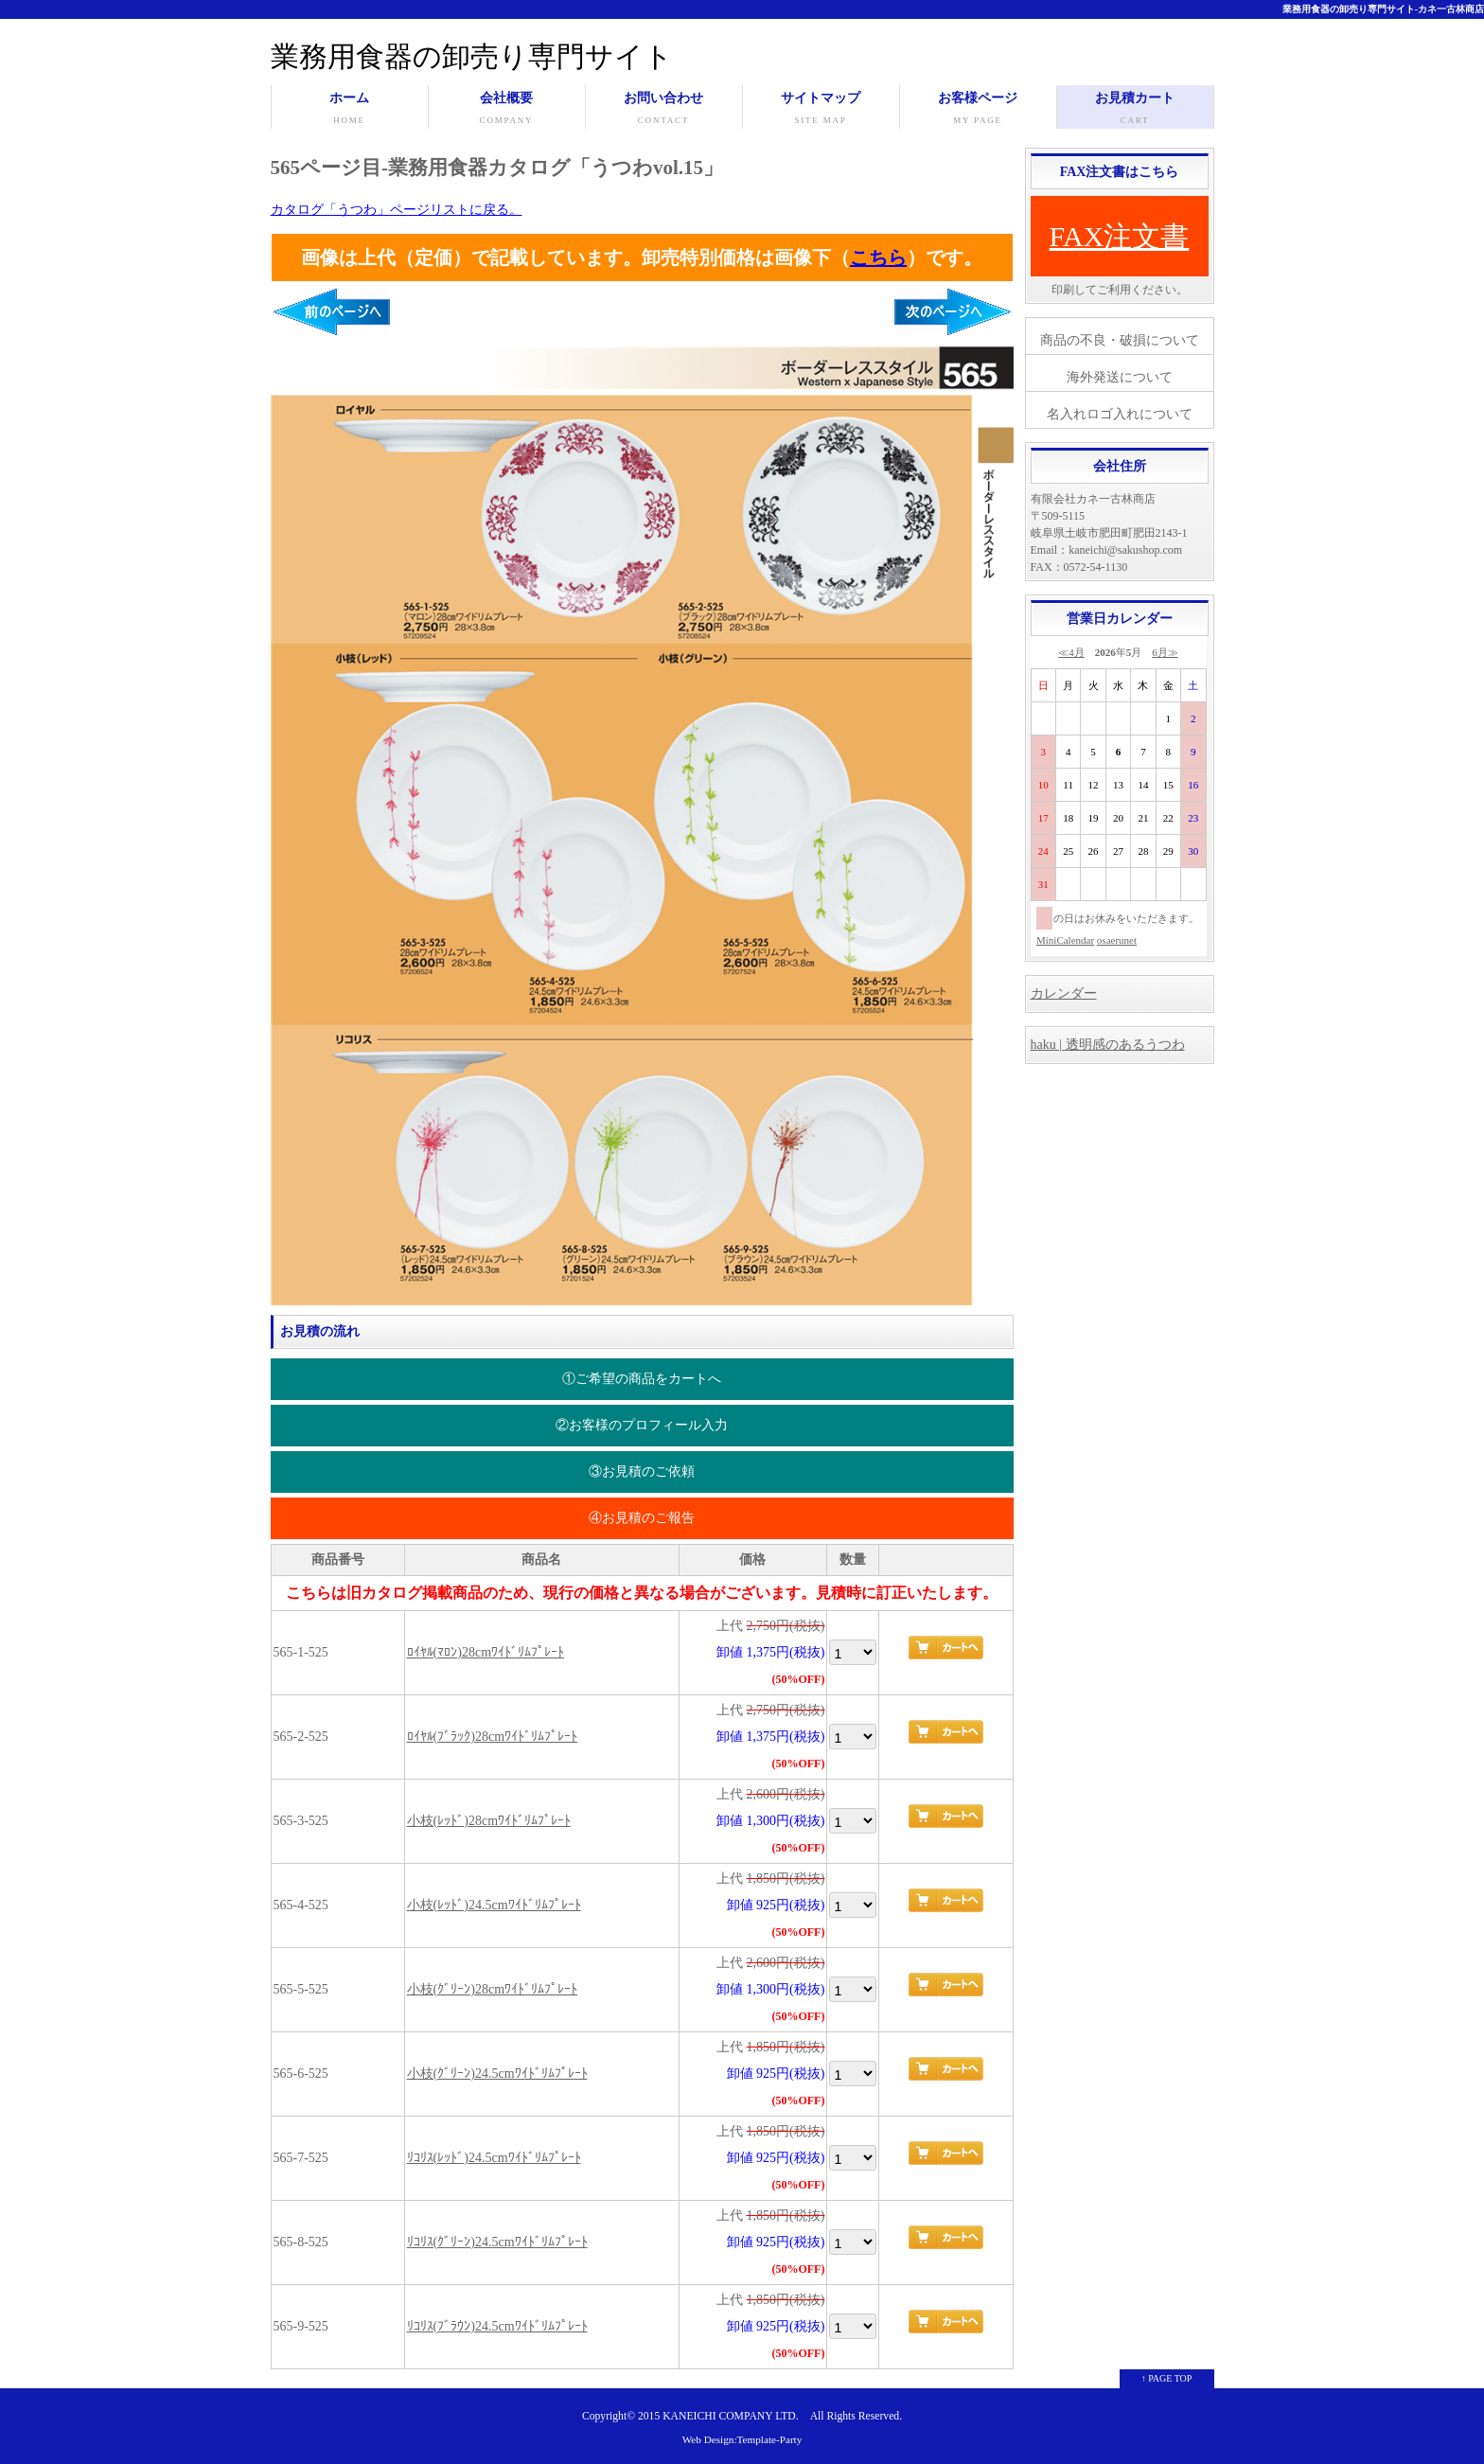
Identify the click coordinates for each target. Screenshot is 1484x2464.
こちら (878, 257)
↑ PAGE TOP (1166, 2378)
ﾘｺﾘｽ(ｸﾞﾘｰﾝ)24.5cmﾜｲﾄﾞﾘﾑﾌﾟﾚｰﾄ (497, 2242)
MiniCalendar (1065, 940)
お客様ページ (978, 110)
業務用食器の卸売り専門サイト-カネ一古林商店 (1383, 9)
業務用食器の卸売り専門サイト (472, 56)
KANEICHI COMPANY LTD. (730, 2416)
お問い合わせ (664, 110)
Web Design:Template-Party (742, 2439)
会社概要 (507, 110)
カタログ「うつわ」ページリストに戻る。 (396, 210)
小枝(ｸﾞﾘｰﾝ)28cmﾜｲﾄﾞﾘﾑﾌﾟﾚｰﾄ (492, 1989)
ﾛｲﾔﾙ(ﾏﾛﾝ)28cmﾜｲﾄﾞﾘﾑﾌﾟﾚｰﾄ (485, 1652)
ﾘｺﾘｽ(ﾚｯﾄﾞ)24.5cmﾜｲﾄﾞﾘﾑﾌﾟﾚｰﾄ (494, 2158)
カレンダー (1064, 993)
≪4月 (1071, 652)
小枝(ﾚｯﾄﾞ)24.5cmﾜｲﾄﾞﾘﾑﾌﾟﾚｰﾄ (494, 1905)
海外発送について (1120, 377)
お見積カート (1135, 110)
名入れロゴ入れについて (1119, 414)
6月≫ (1165, 652)
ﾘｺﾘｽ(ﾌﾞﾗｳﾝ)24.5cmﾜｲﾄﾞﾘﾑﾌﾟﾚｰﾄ (497, 2326)
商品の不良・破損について (1119, 340)
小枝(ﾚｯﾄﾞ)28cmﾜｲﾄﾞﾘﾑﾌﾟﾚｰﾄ (489, 1821)
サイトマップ (821, 110)
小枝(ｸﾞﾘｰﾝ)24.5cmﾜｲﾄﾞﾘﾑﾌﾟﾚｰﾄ (497, 2073)
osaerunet (1117, 940)
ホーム (350, 110)
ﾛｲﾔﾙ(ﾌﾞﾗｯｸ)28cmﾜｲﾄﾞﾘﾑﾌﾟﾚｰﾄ (492, 1736)
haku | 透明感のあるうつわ (1108, 1044)
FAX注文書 (1120, 236)
